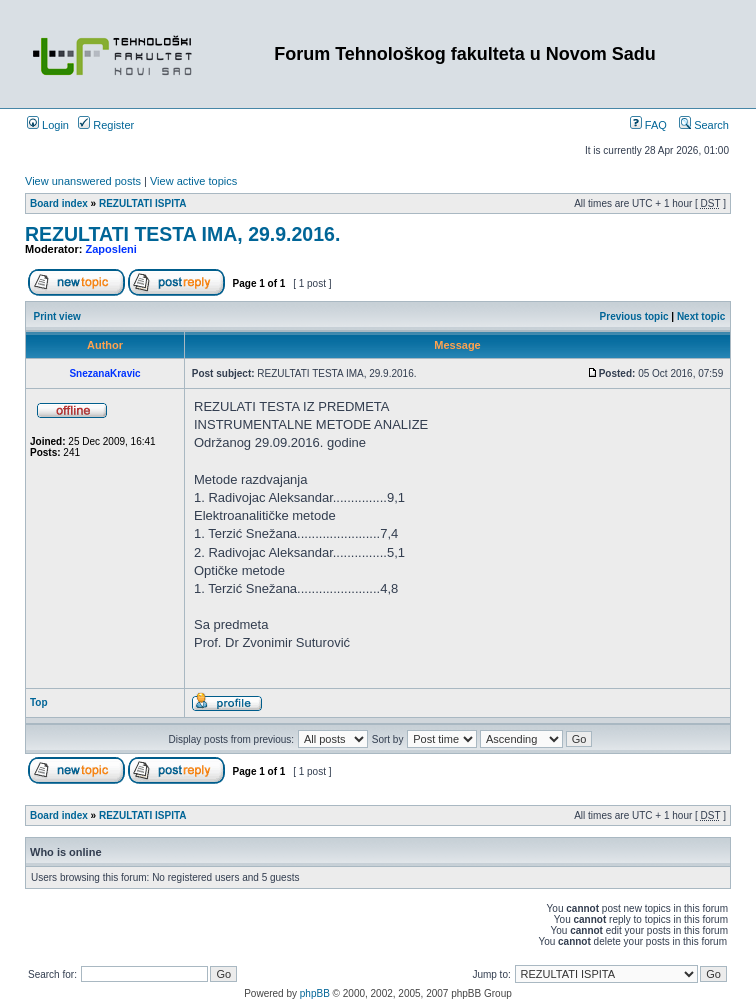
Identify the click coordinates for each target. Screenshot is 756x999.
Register (106, 125)
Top (39, 702)
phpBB (315, 993)
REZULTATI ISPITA (143, 203)
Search (704, 125)
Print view (57, 316)
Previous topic (634, 316)
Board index (59, 203)
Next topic (701, 316)
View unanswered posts (83, 181)
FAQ (648, 125)
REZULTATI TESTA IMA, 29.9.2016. (182, 234)
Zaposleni (111, 249)
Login (48, 125)
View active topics (193, 181)
